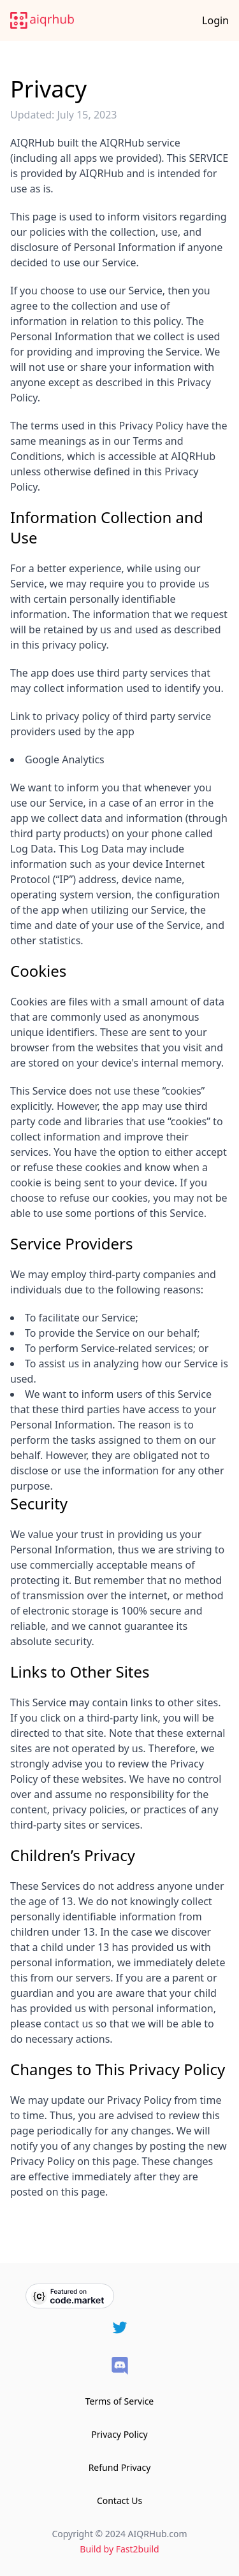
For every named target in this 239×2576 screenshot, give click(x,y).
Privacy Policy (119, 2434)
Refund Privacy (120, 2467)
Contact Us (119, 2500)
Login (215, 20)
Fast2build (137, 2549)
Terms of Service (119, 2401)
